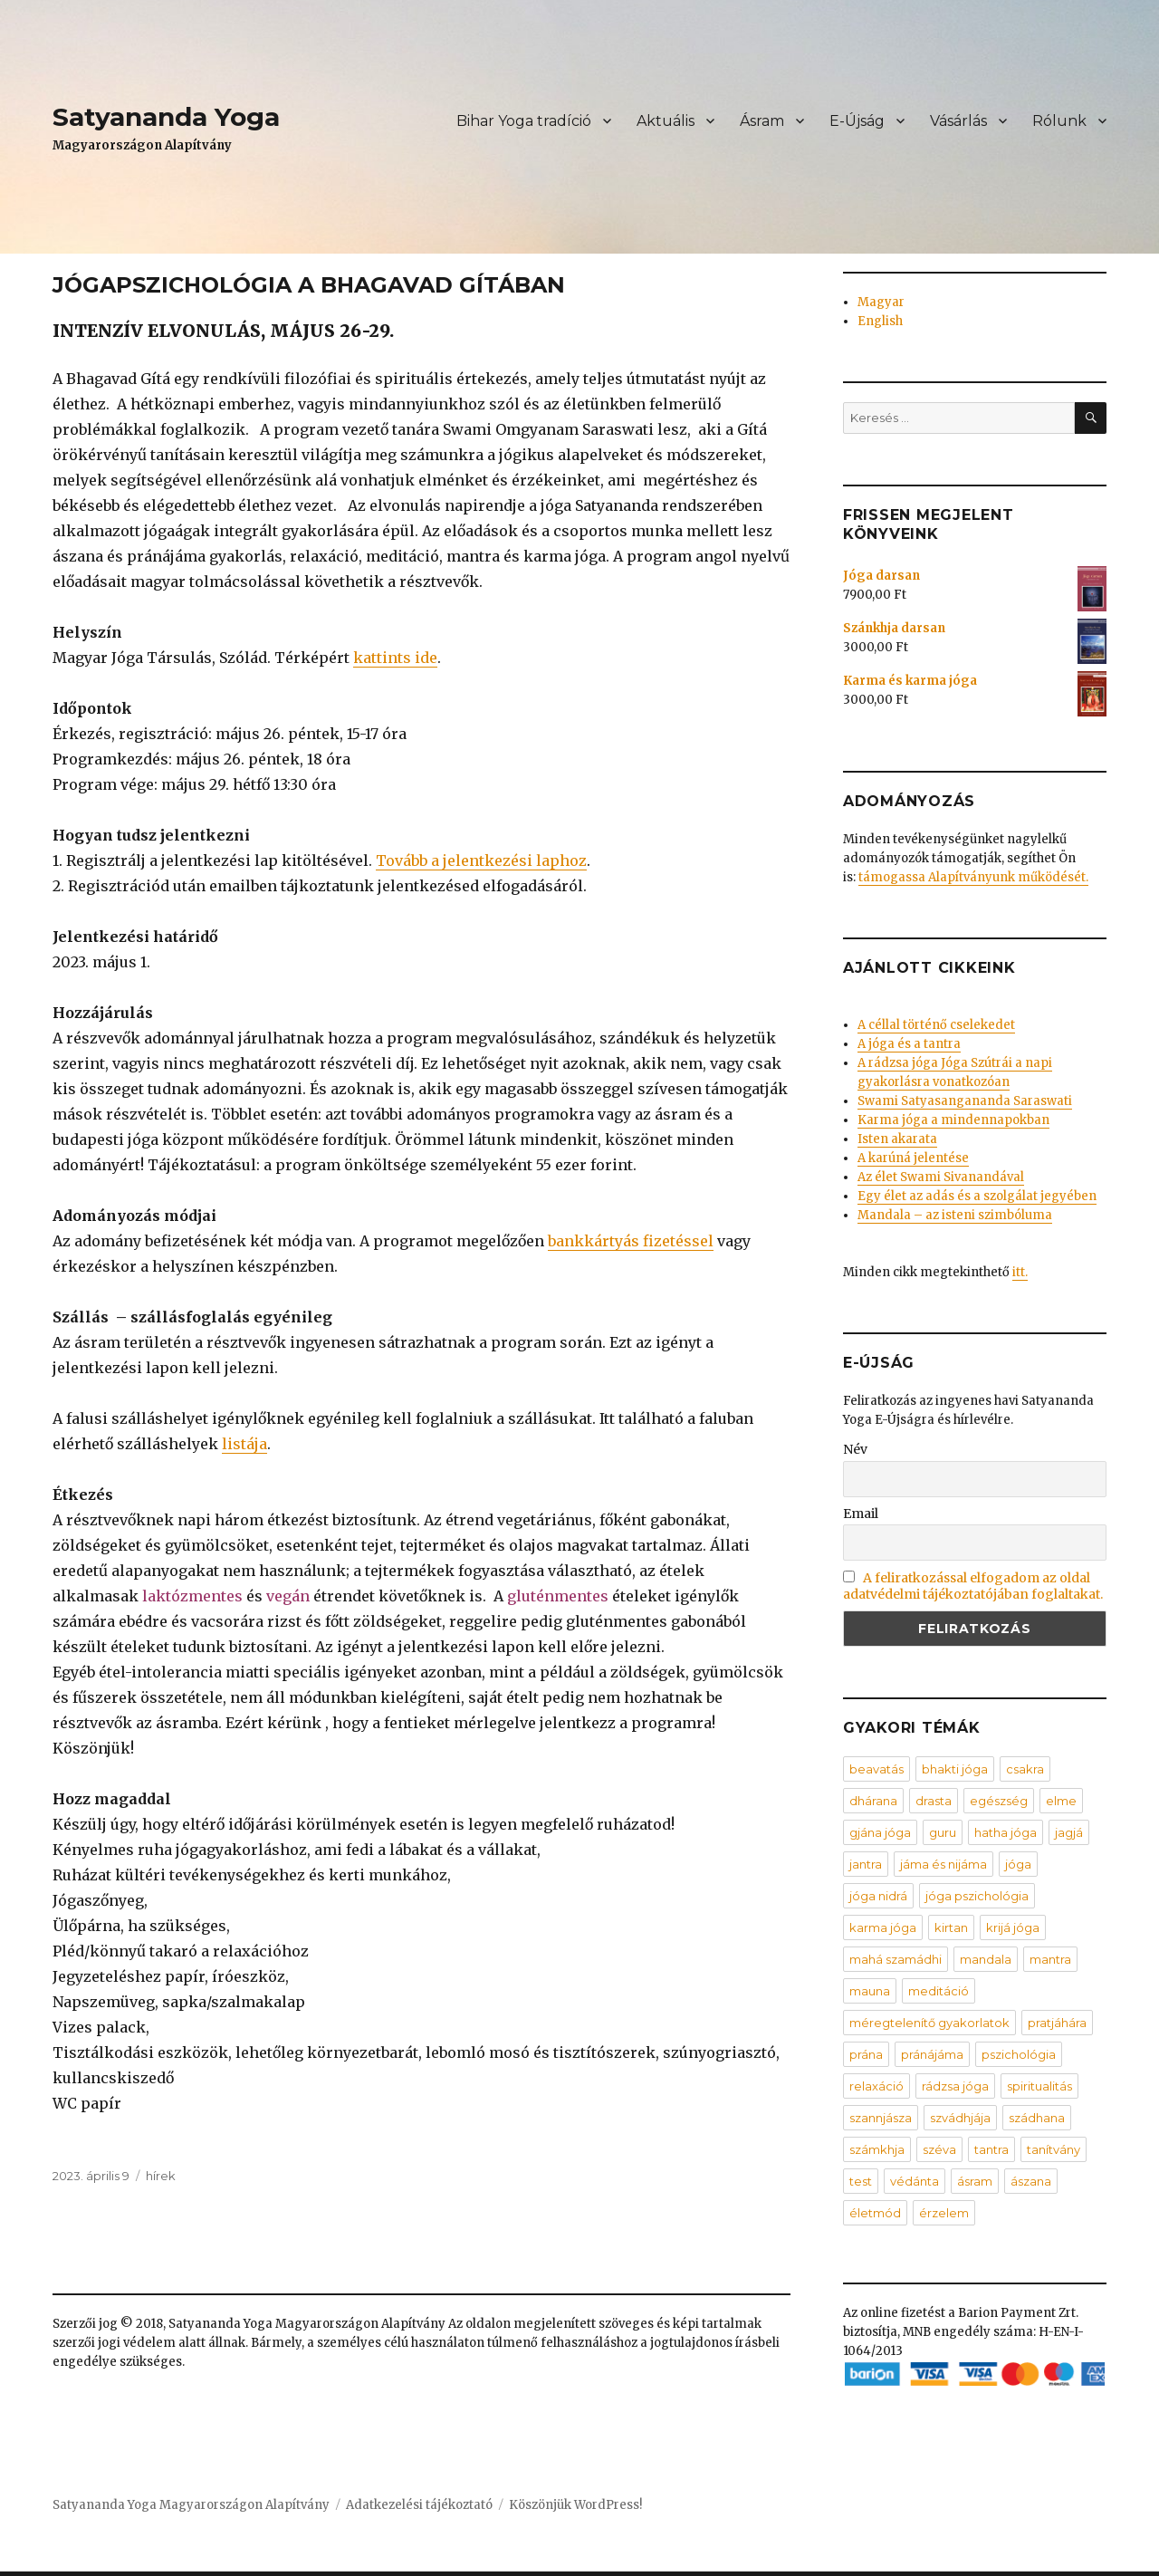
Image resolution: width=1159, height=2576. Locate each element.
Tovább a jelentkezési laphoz (481, 860)
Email (860, 1513)
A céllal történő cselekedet (936, 1025)
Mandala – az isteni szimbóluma (954, 1215)
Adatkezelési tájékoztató (419, 2505)
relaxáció (876, 2086)
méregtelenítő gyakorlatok (929, 2022)
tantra (991, 2149)
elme (1061, 1800)
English (880, 321)
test (860, 2181)
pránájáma (932, 2054)
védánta (914, 2181)
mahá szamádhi (895, 1959)
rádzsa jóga (955, 2086)
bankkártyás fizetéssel (631, 1241)
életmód (875, 2213)
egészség (999, 1800)
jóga (1018, 1864)
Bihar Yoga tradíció (523, 121)
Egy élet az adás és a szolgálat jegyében (977, 1196)
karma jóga (882, 1927)
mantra (1050, 1959)
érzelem (944, 2213)
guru (942, 1832)
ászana (1031, 2181)
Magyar (881, 302)
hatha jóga (1005, 1832)
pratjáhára (1057, 2022)
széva (939, 2149)
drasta (933, 1800)
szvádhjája (960, 2117)
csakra (1025, 1769)
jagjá (1069, 1832)
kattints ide (395, 658)
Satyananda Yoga (166, 116)
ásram (974, 2181)
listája (244, 1444)
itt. (1020, 1272)
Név (855, 1449)
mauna (869, 1991)
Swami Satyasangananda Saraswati (964, 1101)
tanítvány (1053, 2149)
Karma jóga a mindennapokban (953, 1120)
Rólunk (1059, 121)
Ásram (762, 121)
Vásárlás (958, 121)
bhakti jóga (955, 1769)
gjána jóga (880, 1832)
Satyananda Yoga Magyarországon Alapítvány (191, 2505)
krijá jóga (1012, 1927)
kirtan (951, 1927)
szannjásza (880, 2117)
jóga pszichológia (977, 1896)
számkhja (877, 2149)
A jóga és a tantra (909, 1044)
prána (866, 2054)
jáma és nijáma (943, 1864)
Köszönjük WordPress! (575, 2505)
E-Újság (857, 121)
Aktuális (665, 121)
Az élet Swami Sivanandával (940, 1177)
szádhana (1037, 2117)
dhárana (873, 1800)
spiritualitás (1039, 2086)
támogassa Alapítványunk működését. (973, 877)
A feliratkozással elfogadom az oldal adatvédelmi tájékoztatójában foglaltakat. (973, 1586)
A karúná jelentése (913, 1158)
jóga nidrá (878, 1896)
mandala (985, 1959)
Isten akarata (897, 1139)
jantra (865, 1864)
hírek (161, 2175)
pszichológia (1019, 2054)
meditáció (938, 1991)
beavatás (876, 1769)
